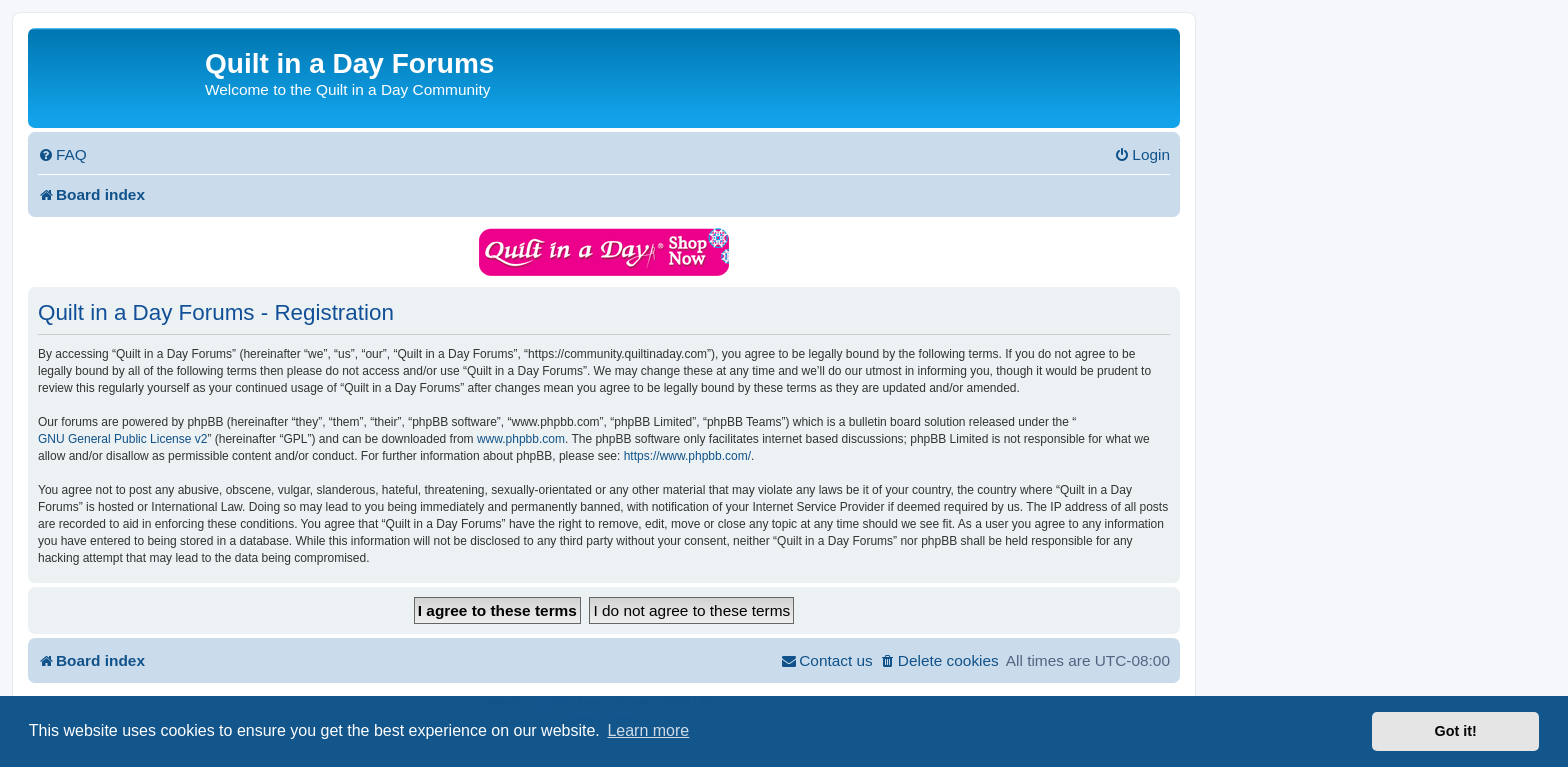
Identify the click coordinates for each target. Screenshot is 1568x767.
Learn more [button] (648, 730)
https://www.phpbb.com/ (687, 456)
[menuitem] (62, 155)
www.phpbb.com (521, 439)
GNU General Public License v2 (122, 439)
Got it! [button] (1456, 731)
